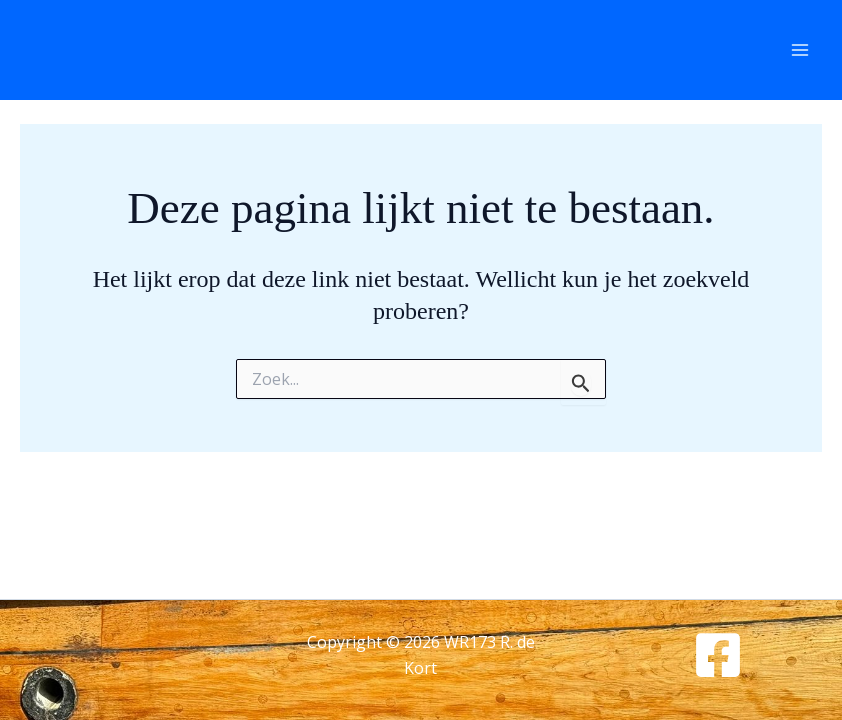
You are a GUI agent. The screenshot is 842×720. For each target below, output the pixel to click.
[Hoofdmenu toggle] (800, 50)
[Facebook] (718, 655)
